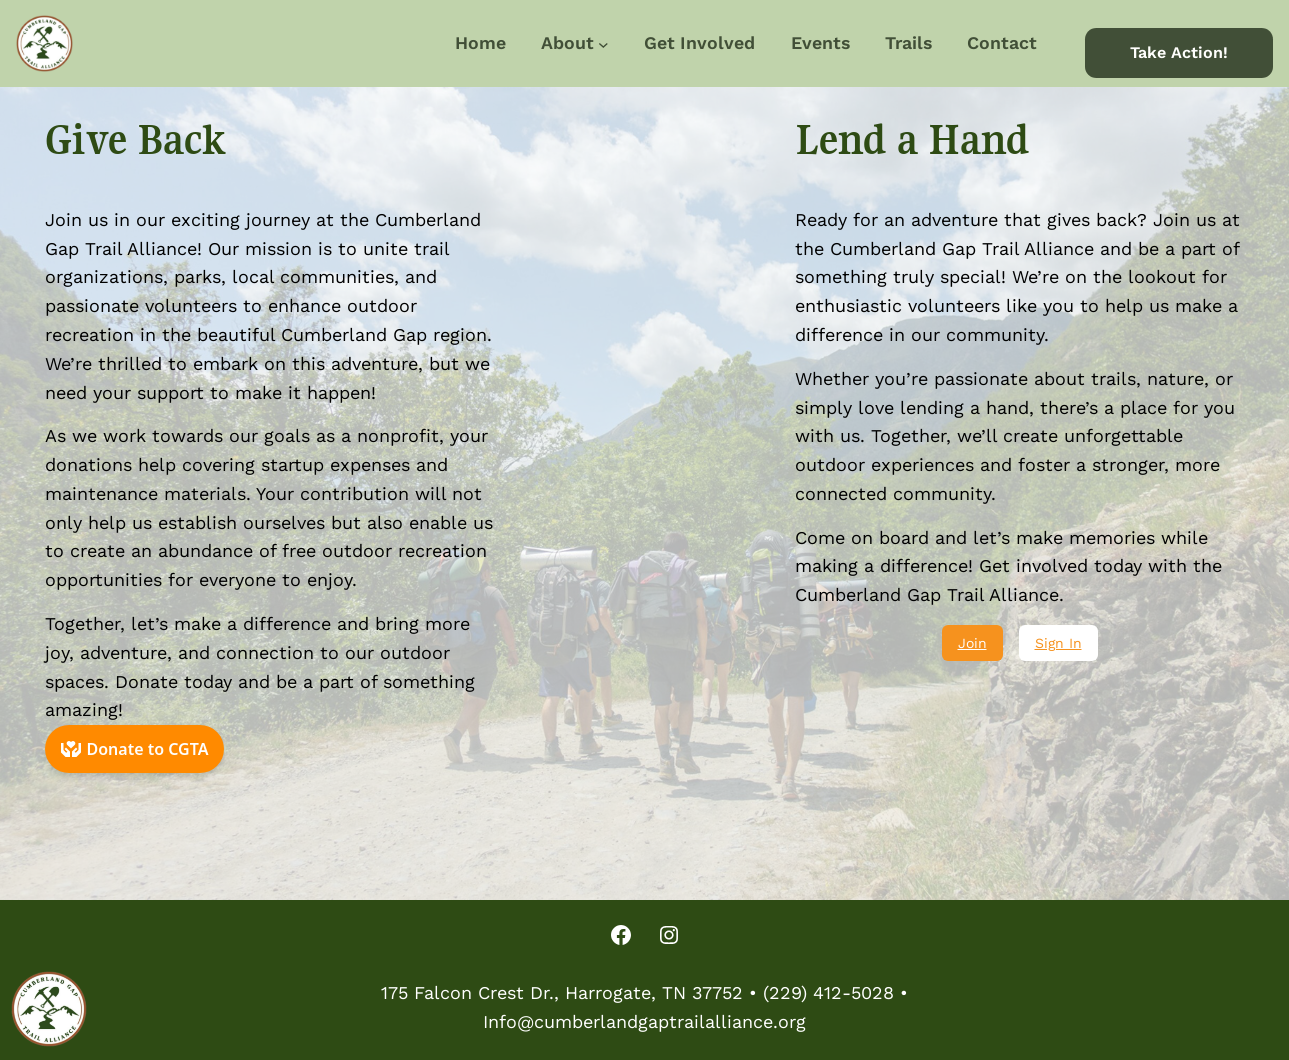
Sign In (1058, 643)
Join (972, 643)
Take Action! (1179, 52)
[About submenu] (603, 43)
